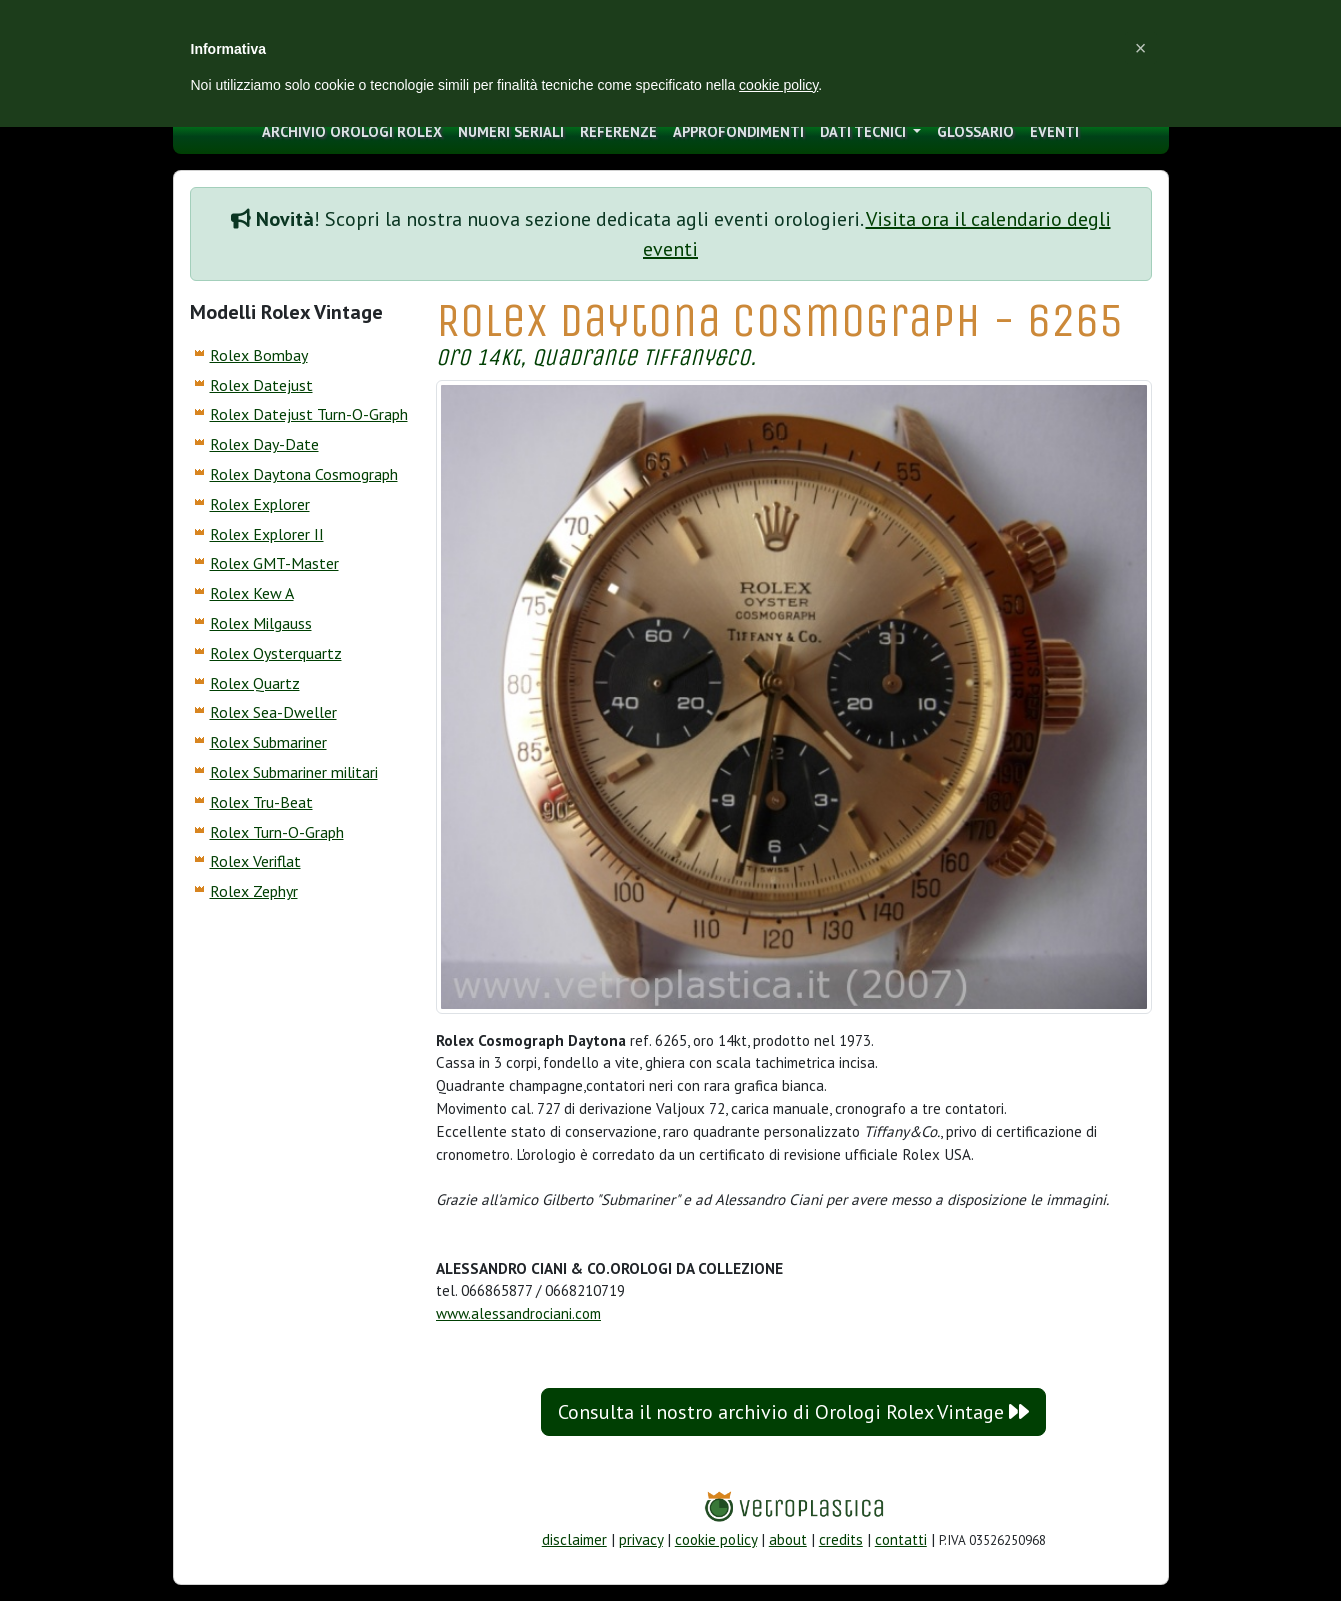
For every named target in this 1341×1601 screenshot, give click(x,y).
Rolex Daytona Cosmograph (304, 474)
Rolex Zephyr (254, 891)
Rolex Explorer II (267, 534)
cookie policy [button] (778, 85)
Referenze (618, 131)
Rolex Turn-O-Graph (277, 832)
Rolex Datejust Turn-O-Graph (309, 414)
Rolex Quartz (255, 683)
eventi (1054, 131)
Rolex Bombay (259, 355)
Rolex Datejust (261, 385)
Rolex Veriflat (255, 861)
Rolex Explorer (260, 504)
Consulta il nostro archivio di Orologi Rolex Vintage (793, 1412)
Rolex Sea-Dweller (273, 712)
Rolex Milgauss (261, 623)
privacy (641, 1539)
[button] (1141, 48)
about (788, 1539)
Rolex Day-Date (264, 444)
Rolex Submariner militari (294, 772)
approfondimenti (738, 131)
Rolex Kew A (252, 593)
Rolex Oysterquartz (276, 653)
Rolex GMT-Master (274, 563)
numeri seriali (511, 131)
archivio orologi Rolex (352, 131)
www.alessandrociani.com (518, 1313)
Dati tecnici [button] (865, 131)
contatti (901, 1539)
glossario (975, 131)
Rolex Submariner (268, 742)
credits (841, 1539)
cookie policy (716, 1539)
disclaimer (574, 1539)
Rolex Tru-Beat (261, 802)
